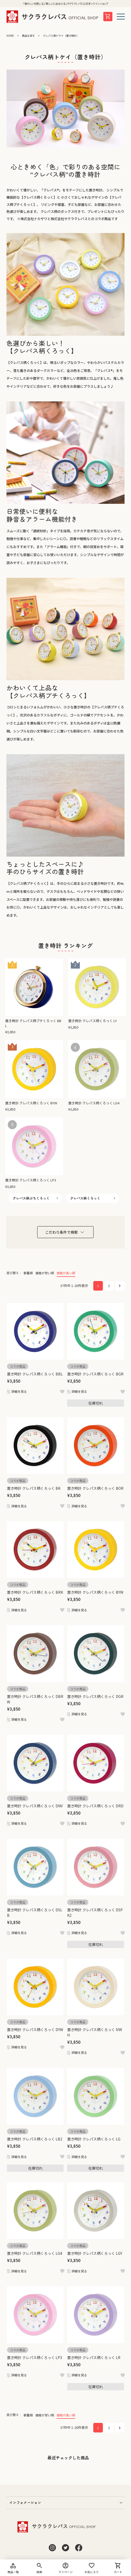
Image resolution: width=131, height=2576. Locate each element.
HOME (10, 36)
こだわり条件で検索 (61, 1232)
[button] (120, 1286)
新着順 (28, 1273)
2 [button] (109, 1285)
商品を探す (28, 36)
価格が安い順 (44, 1273)
